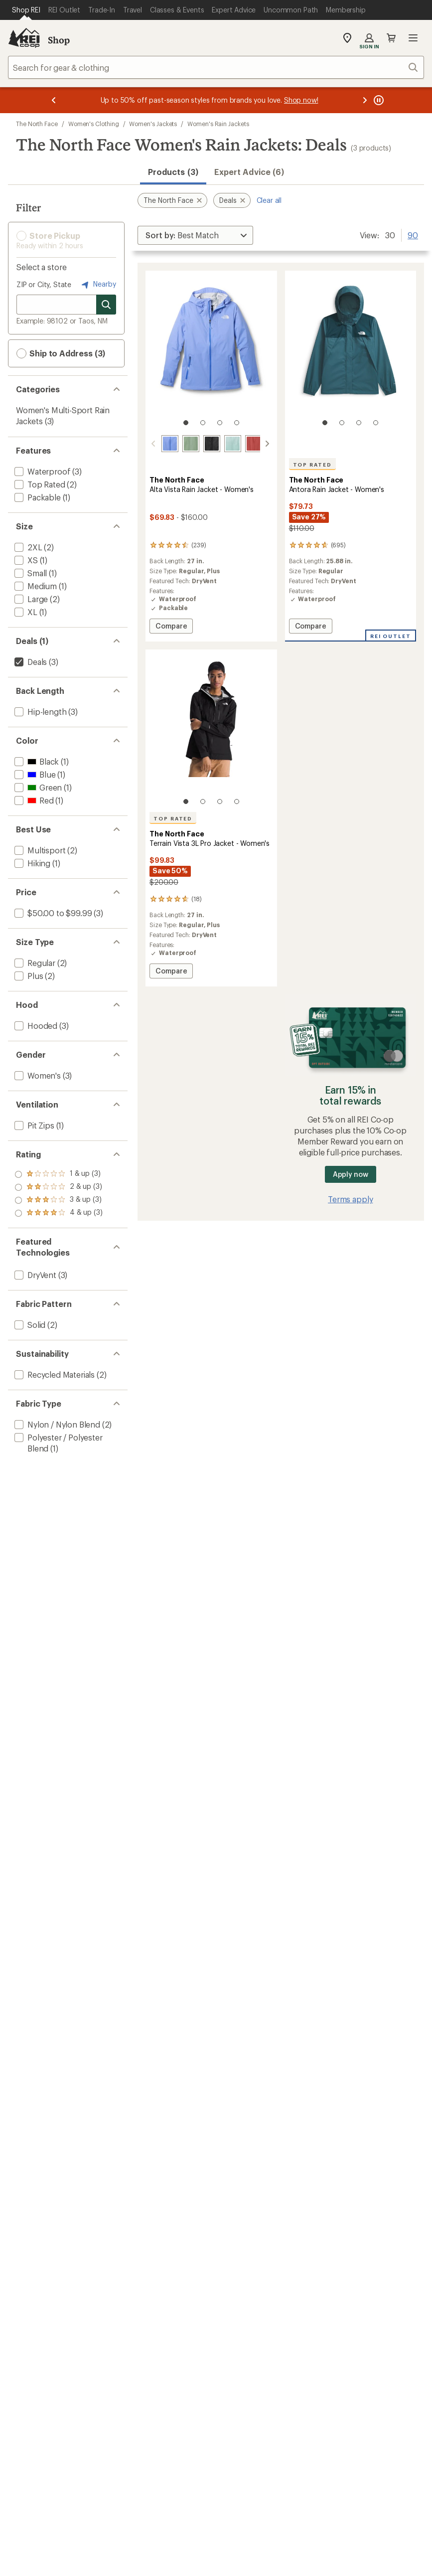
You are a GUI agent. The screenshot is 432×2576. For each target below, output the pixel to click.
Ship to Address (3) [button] (60, 353)
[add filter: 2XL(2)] (27, 547)
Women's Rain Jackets (218, 123)
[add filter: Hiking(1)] (31, 863)
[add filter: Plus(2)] (27, 975)
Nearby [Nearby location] (97, 285)
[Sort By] (195, 235)
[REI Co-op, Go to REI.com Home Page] (24, 38)
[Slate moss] (190, 443)
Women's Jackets (153, 123)
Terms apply (350, 1199)
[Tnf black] (211, 443)
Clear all (269, 200)
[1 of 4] (185, 423)
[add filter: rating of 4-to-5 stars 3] (58, 1174)
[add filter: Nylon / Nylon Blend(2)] (56, 1424)
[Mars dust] (253, 443)
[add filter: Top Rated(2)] (38, 484)
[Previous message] (54, 100)
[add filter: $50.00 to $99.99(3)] (52, 913)
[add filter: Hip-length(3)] (39, 711)
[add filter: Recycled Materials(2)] (53, 1374)
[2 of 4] (202, 423)
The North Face (37, 123)
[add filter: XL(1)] (24, 612)
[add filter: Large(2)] (30, 599)
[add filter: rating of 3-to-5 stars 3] (58, 1187)
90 (413, 234)
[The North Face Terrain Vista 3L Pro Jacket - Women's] (211, 817)
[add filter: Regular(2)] (33, 962)
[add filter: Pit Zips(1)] (33, 1125)
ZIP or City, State (43, 284)
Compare (171, 627)
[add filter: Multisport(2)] (38, 850)
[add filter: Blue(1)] (33, 774)
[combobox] (216, 67)
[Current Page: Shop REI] (26, 10)
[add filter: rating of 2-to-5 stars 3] (58, 1200)
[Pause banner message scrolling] (378, 100)
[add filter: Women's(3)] (36, 1075)
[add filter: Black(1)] (35, 761)
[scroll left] (153, 444)
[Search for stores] (106, 305)
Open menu (413, 38)
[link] (211, 353)
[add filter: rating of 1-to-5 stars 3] (58, 1213)
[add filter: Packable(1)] (36, 497)
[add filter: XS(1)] (25, 560)
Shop (59, 39)
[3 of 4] (219, 423)
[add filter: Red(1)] (33, 800)
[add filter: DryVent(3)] (34, 1275)
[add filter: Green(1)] (37, 787)
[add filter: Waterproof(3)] (41, 471)
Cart (391, 38)
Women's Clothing (93, 123)
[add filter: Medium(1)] (34, 586)
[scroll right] (267, 444)
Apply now (350, 1174)
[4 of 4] (236, 423)
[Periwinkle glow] (169, 443)
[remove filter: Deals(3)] (29, 661)
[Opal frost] (232, 443)
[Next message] (365, 100)
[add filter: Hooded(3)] (34, 1025)
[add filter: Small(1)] (29, 573)
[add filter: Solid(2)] (28, 1324)
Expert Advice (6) (249, 171)
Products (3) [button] (173, 171)
